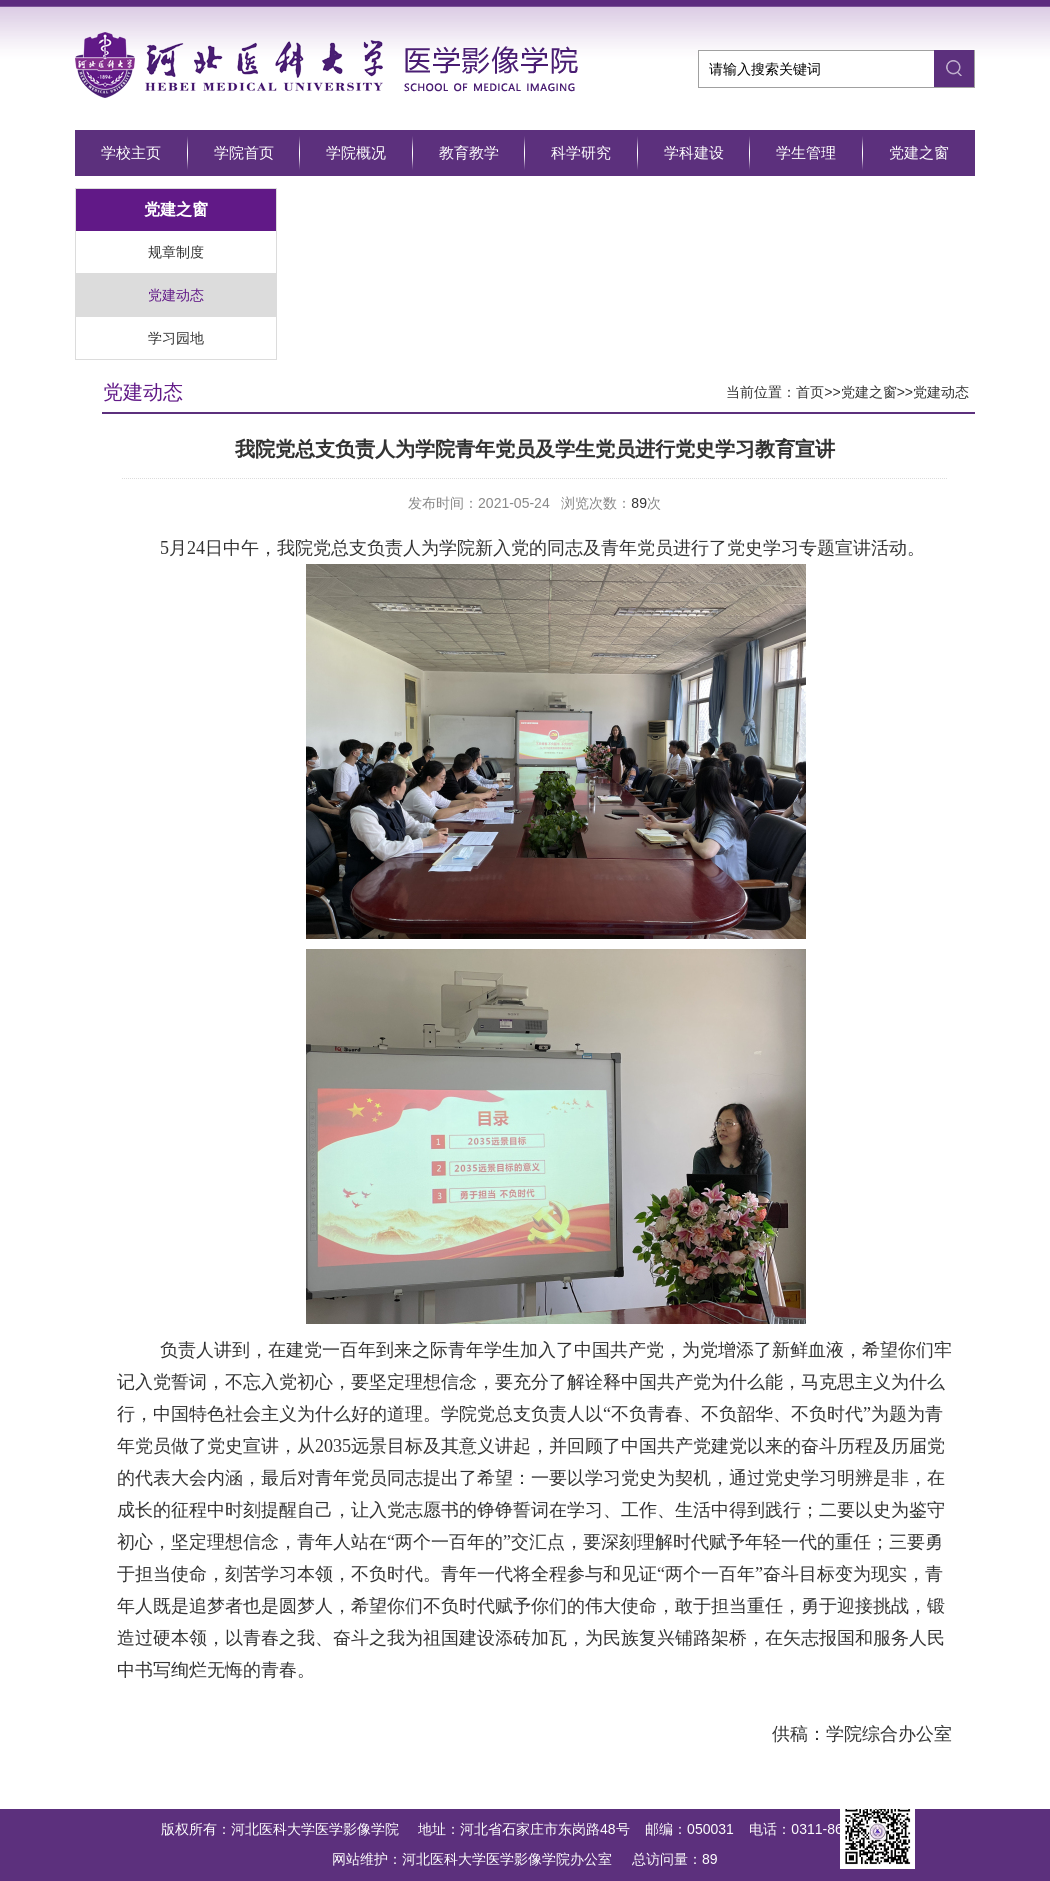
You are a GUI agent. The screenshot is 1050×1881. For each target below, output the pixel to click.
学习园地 (176, 338)
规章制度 (176, 252)
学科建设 (694, 152)
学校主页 (131, 152)
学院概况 (356, 152)
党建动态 (176, 295)
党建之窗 (919, 152)
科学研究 (581, 152)
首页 (810, 392)
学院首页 (244, 152)
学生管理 (806, 152)
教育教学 (469, 152)
